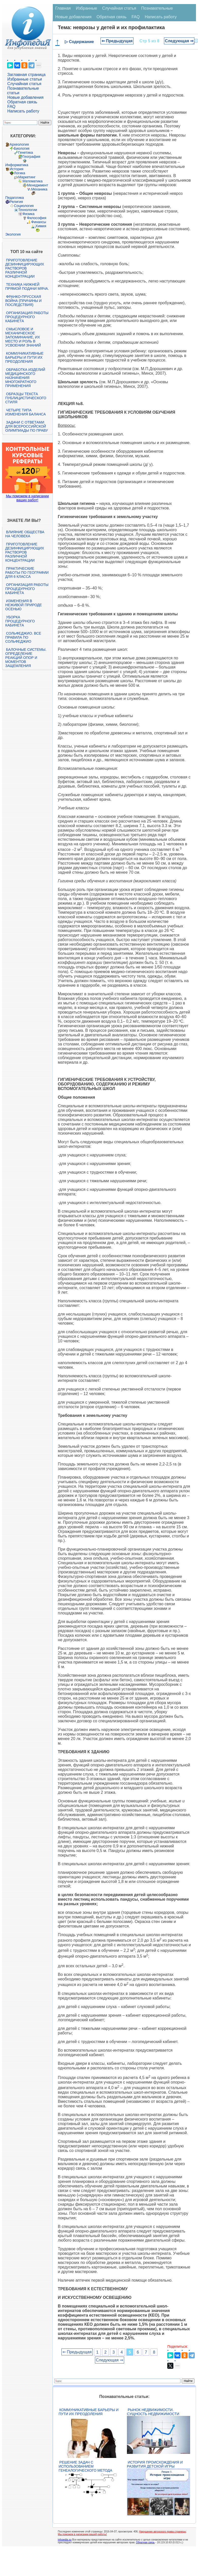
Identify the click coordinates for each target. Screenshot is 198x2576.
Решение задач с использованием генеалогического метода (85, 2466)
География (31, 157)
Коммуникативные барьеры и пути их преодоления (24, 357)
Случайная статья (24, 84)
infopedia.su (65, 2539)
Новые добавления (25, 97)
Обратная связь (22, 102)
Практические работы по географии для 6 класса (27, 572)
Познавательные (157, 8)
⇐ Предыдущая (117, 41)
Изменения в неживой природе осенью (23, 605)
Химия (41, 226)
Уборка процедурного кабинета (20, 621)
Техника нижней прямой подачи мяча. (27, 286)
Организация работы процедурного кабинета (26, 317)
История (16, 169)
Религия (16, 202)
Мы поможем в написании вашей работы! (82, 2534)
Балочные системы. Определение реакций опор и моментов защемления (25, 657)
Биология (21, 148)
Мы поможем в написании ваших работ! (27, 498)
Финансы (38, 222)
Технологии (27, 210)
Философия (36, 218)
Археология (19, 144)
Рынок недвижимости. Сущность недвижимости (153, 2412)
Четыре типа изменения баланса (25, 412)
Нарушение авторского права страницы (162, 2531)
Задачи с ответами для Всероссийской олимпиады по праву (26, 426)
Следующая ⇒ (179, 41)
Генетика (25, 152)
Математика (33, 181)
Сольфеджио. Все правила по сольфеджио (23, 637)
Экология (13, 234)
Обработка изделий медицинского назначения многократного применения (25, 378)
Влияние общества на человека (24, 534)
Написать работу (23, 111)
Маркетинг (27, 177)
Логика (19, 173)
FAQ (11, 106)
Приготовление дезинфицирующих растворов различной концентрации (24, 268)
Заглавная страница (26, 74)
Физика (29, 214)
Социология (24, 206)
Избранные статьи (24, 79)
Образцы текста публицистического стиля (25, 398)
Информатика (16, 165)
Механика (39, 189)
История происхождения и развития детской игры (155, 2464)
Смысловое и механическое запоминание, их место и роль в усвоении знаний (23, 337)
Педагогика (14, 198)
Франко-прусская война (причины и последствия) (23, 301)
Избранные (86, 8)
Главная (63, 8)
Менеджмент (37, 185)
